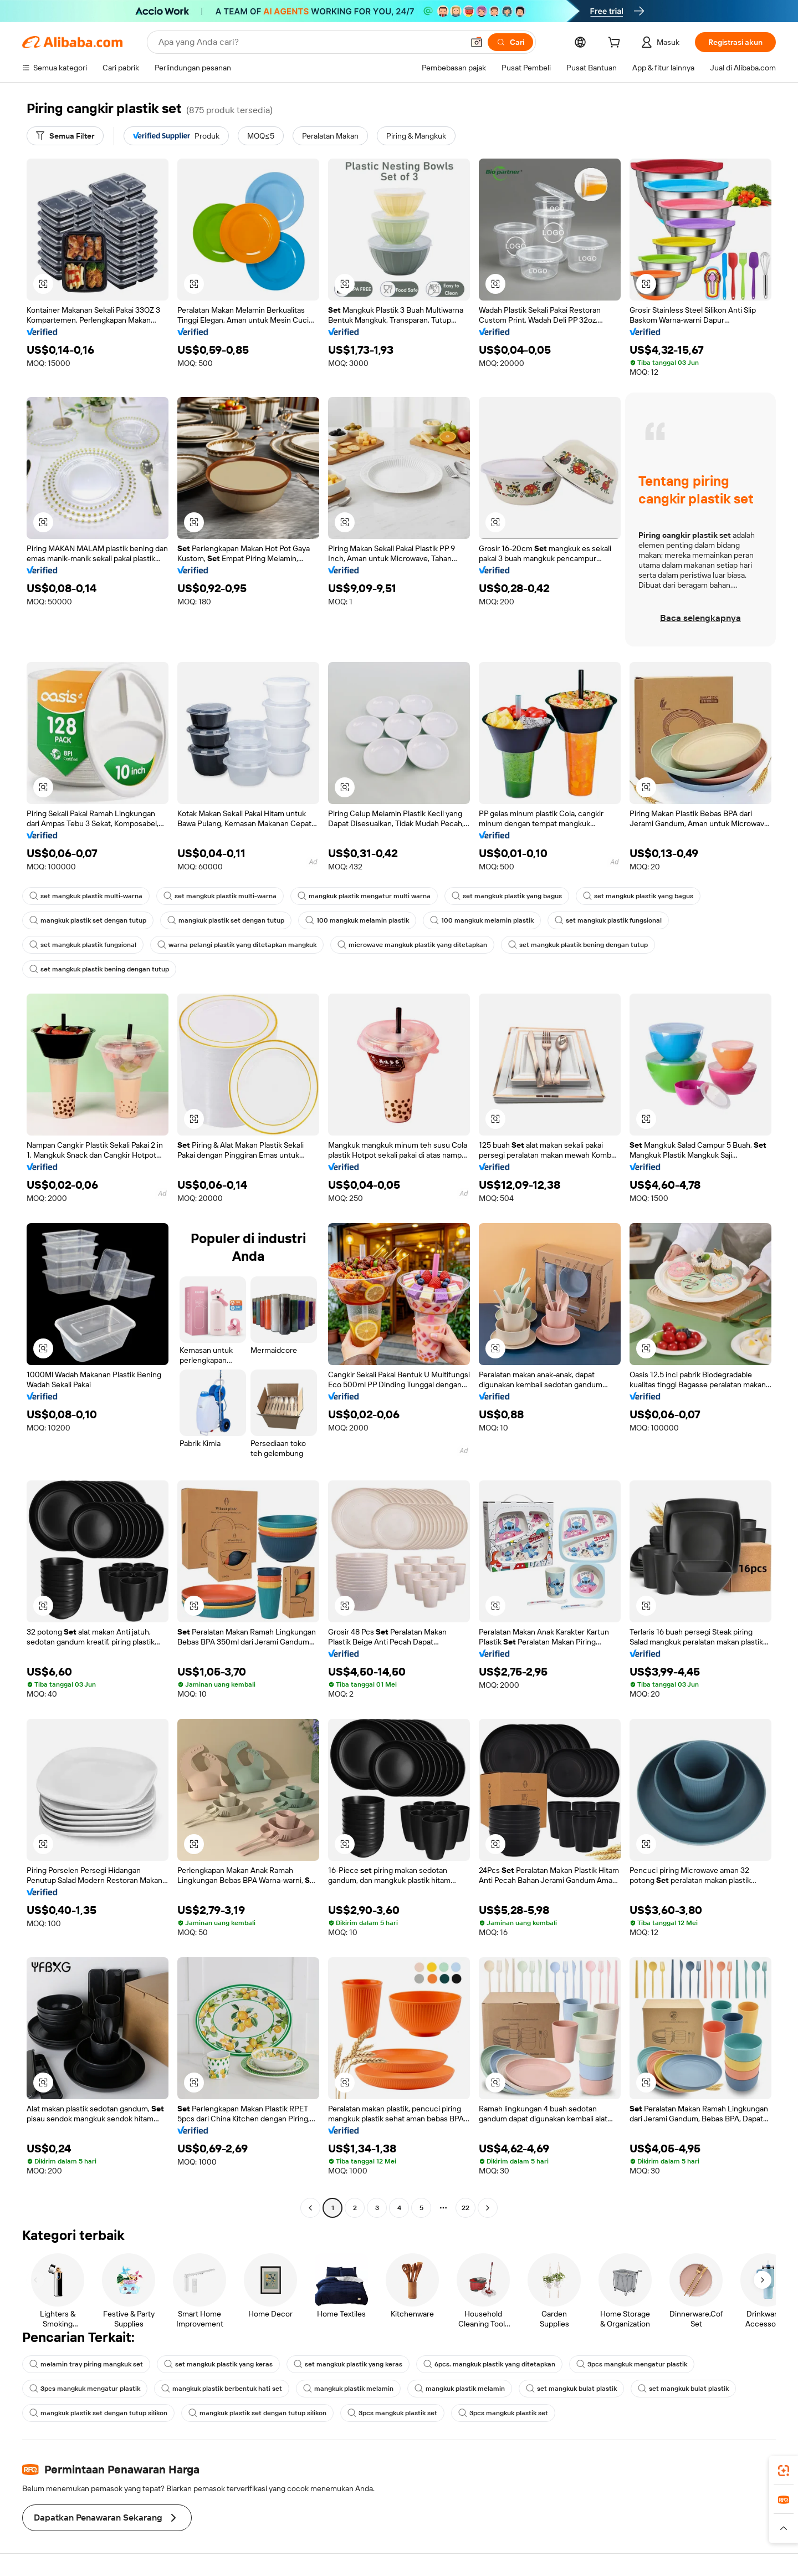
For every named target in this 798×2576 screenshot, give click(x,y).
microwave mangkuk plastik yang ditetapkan (412, 944)
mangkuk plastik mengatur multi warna (364, 896)
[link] (783, 2470)
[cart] (616, 43)
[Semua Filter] (65, 135)
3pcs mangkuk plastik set (392, 2413)
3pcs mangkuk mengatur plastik (631, 2364)
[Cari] (510, 42)
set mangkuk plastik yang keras (218, 2364)
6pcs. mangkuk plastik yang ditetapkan (489, 2364)
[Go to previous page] (310, 2208)
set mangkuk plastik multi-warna (85, 896)
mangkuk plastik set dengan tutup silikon (98, 2413)
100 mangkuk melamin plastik (357, 920)
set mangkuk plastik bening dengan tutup (578, 944)
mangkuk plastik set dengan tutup (87, 920)
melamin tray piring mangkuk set (86, 2364)
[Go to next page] (488, 2208)
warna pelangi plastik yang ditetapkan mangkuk (236, 944)
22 (465, 2208)
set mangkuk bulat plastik (571, 2388)
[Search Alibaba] (309, 42)
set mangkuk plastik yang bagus (507, 896)
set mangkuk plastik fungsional (608, 920)
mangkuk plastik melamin (348, 2388)
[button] (476, 42)
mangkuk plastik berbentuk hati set (221, 2388)
